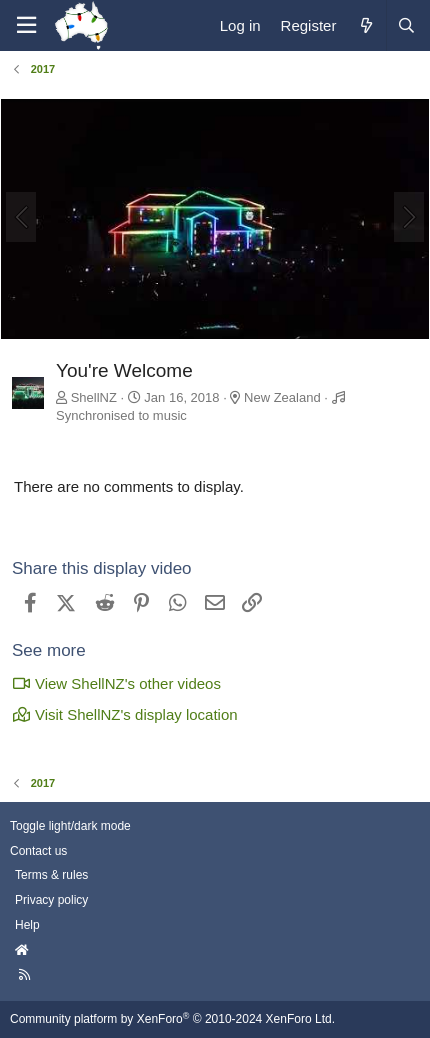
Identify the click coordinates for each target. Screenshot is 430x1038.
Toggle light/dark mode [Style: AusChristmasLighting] (70, 826)
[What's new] (365, 25)
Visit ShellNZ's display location (125, 714)
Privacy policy (51, 900)
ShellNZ (94, 397)
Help (27, 925)
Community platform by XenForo (172, 1019)
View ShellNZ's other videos (116, 683)
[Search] (406, 25)
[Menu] (26, 25)
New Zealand (282, 397)
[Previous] (21, 217)
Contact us (38, 851)
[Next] (409, 217)
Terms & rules (51, 875)
